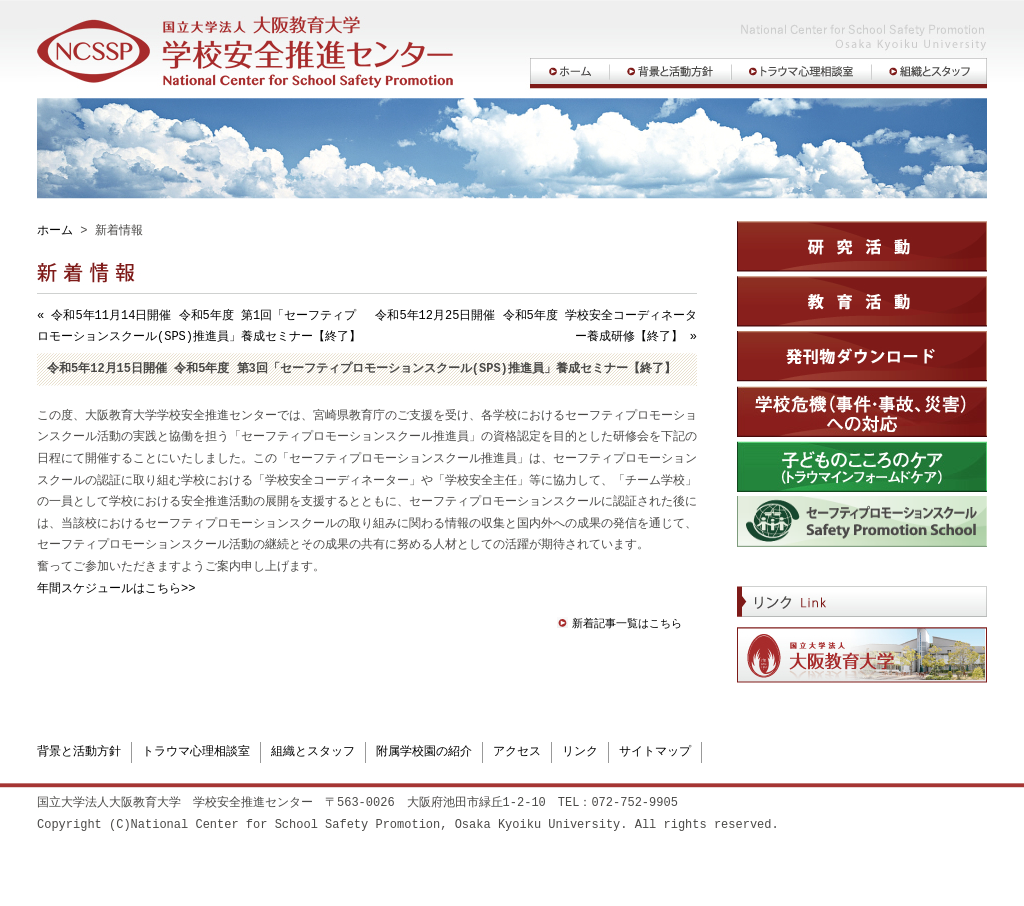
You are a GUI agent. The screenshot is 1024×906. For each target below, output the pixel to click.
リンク (580, 750)
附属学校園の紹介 (424, 750)
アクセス (517, 750)
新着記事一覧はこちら (627, 624)
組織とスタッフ (313, 750)
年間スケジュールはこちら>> (116, 589)
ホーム (55, 231)
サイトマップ (655, 750)
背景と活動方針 (79, 750)
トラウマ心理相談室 (196, 750)
